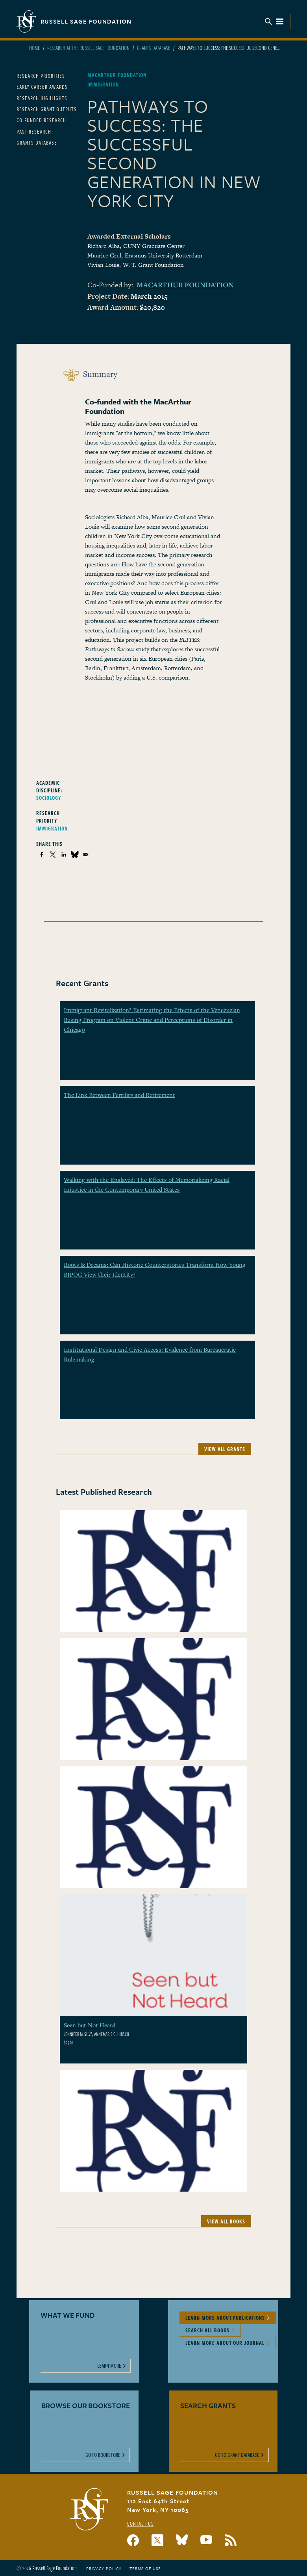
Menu (274, 21)
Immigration (52, 828)
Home (34, 48)
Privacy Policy (104, 2568)
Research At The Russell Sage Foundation (88, 48)
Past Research (34, 131)
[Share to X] (53, 854)
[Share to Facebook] (42, 854)
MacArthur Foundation (185, 284)
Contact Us (140, 2523)
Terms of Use (145, 2568)
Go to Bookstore (102, 2455)
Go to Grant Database (237, 2455)
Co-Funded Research (41, 120)
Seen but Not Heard (89, 2025)
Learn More (109, 2365)
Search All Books (207, 2330)
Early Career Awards (42, 87)
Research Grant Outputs (47, 109)
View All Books (226, 2221)
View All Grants (224, 1449)
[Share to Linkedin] (64, 854)
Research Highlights (42, 98)
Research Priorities (41, 76)
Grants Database (153, 48)
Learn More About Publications (225, 2317)
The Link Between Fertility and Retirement (119, 1095)
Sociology (48, 798)
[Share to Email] (86, 854)
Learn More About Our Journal (224, 2343)
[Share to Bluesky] (75, 854)
